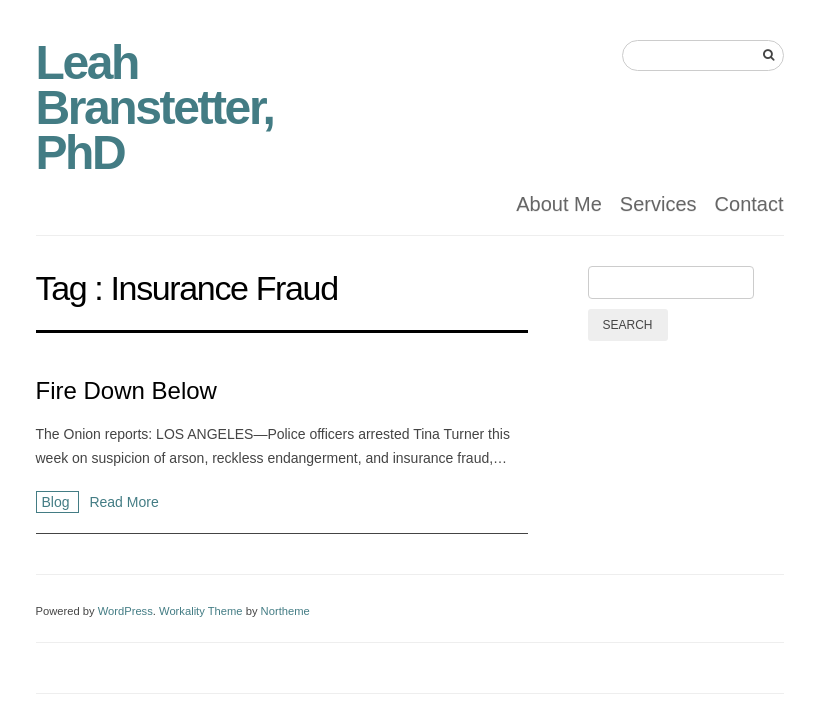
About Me (559, 204)
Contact (749, 204)
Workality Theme (201, 611)
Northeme (285, 611)
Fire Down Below (126, 390)
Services (658, 204)
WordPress (125, 611)
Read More (123, 502)
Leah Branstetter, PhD (155, 107)
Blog (58, 502)
